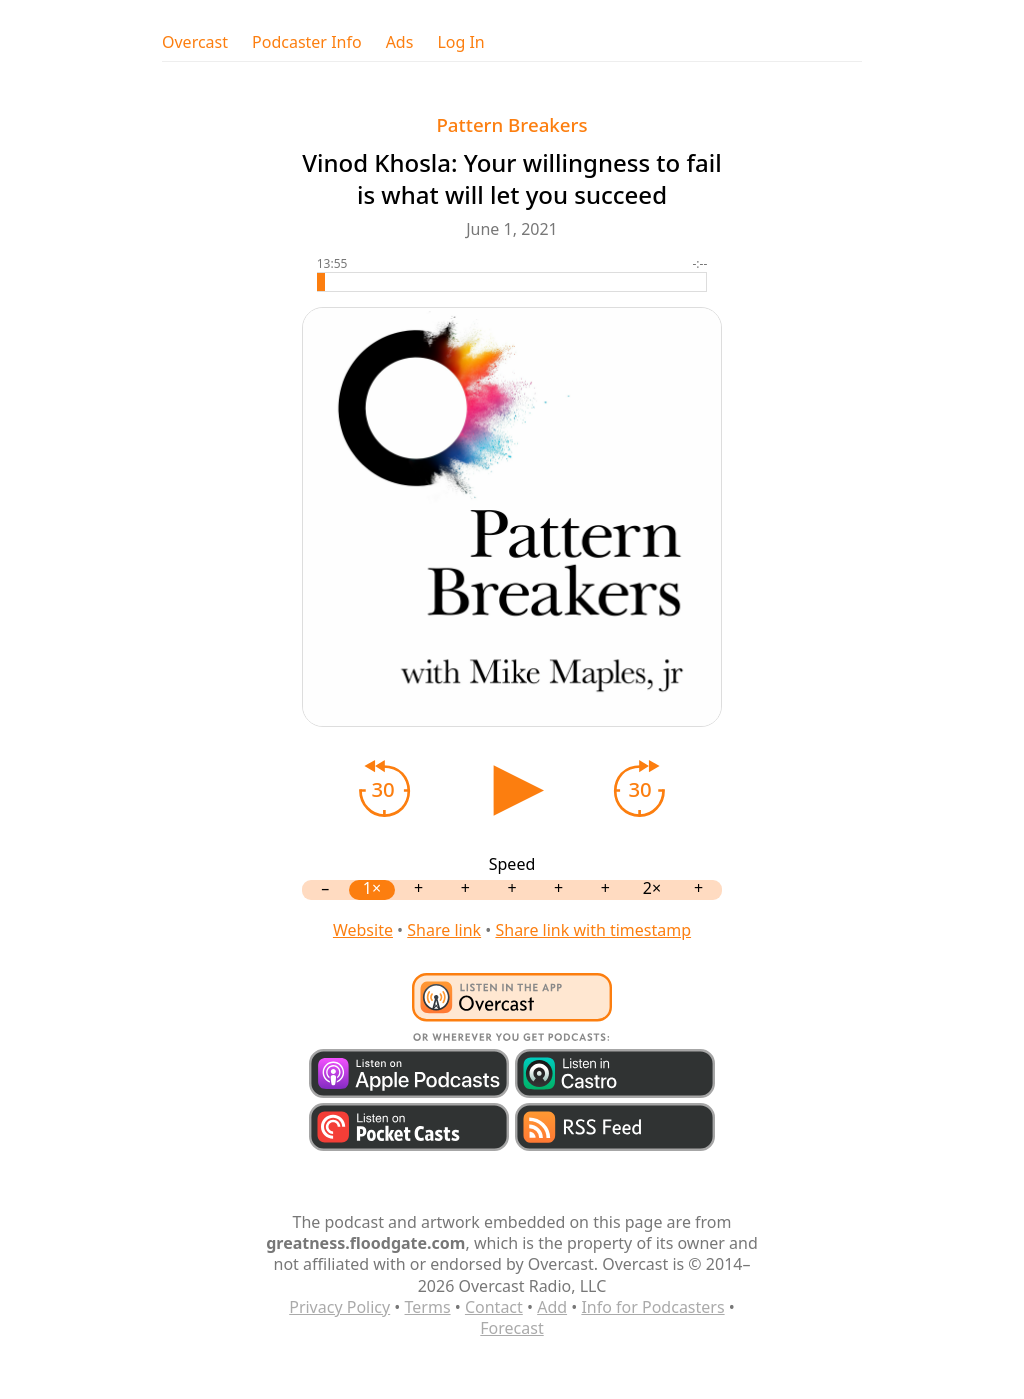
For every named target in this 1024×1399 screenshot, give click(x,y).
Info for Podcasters (652, 1307)
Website (363, 930)
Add (552, 1307)
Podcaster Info (307, 42)
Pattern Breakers (511, 124)
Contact (494, 1307)
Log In (460, 42)
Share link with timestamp (593, 930)
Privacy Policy (339, 1307)
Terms (428, 1307)
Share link (444, 930)
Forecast (511, 1328)
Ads (400, 42)
